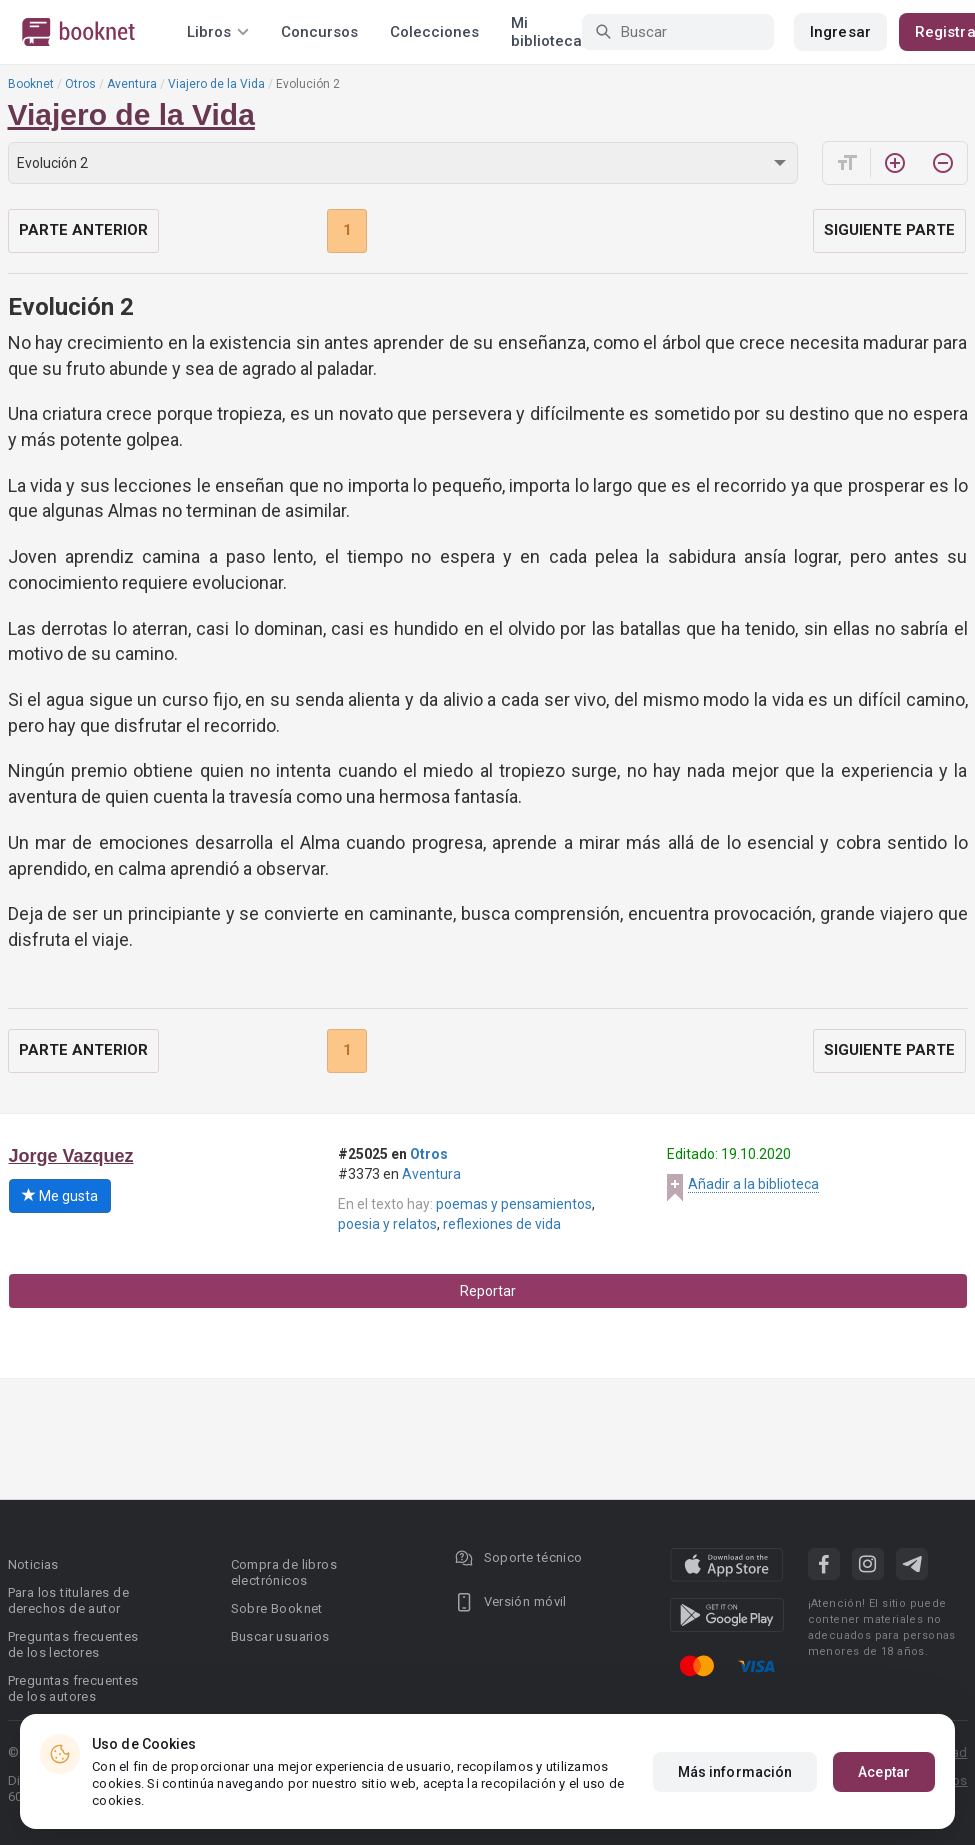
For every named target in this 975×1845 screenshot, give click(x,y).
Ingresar (840, 32)
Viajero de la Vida (216, 84)
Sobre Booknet (277, 1608)
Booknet (31, 84)
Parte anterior (83, 230)
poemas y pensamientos (514, 1204)
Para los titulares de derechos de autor (68, 1600)
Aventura (132, 84)
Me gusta (60, 1196)
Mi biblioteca (546, 32)
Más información (735, 1772)
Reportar (488, 1291)
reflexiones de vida (502, 1224)
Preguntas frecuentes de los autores (73, 1688)
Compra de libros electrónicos (284, 1572)
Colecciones (434, 32)
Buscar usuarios (280, 1636)
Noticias (33, 1564)
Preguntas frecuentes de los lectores (73, 1644)
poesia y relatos (387, 1224)
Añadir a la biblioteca (753, 1184)
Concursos (319, 32)
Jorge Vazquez (71, 1156)
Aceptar (884, 1772)
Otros (80, 84)
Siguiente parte (889, 230)
